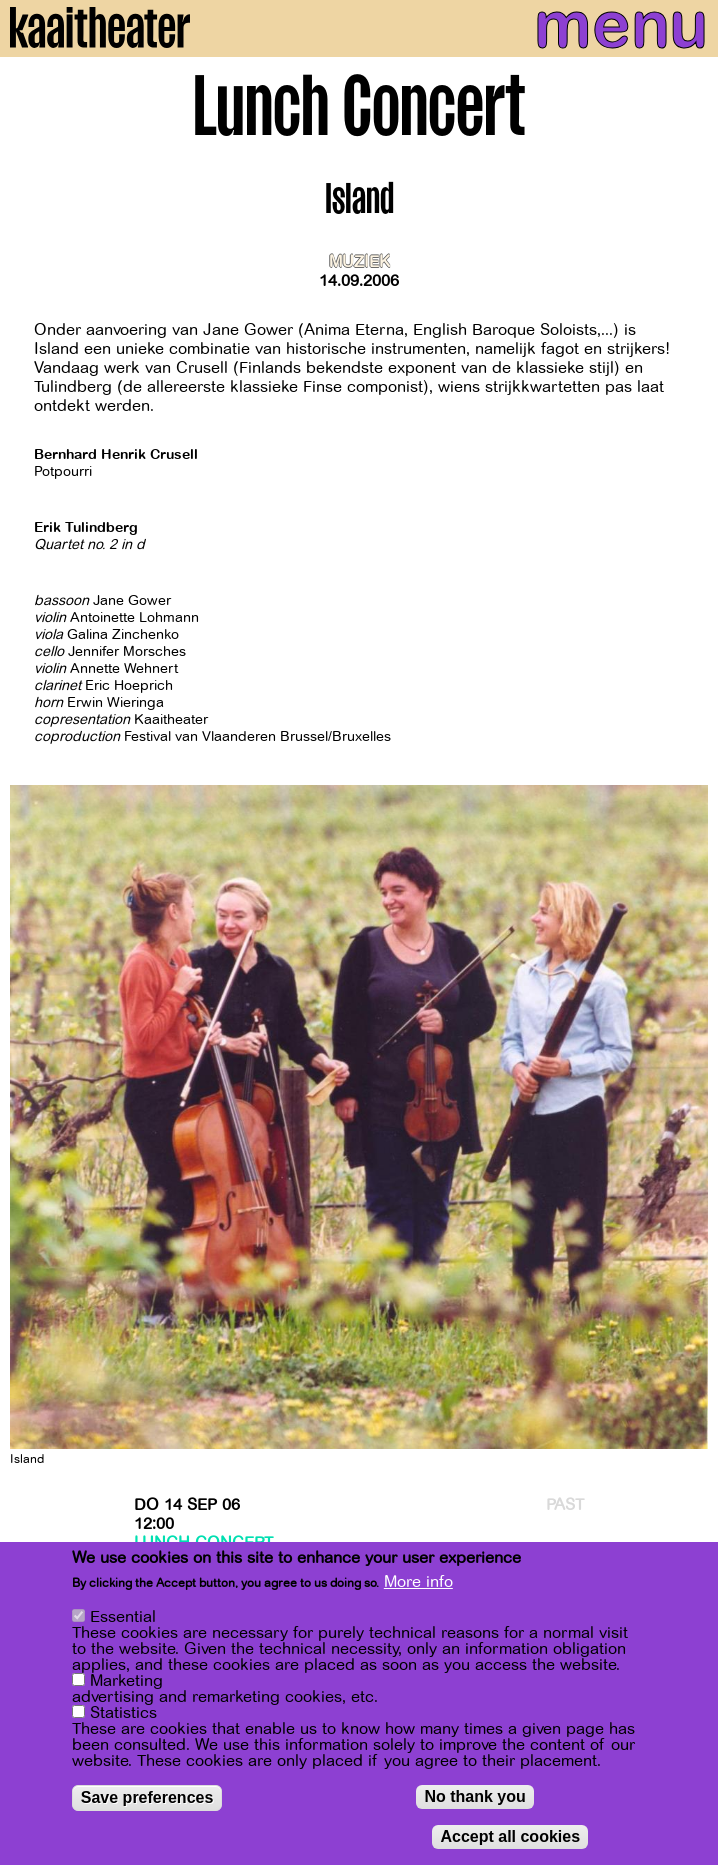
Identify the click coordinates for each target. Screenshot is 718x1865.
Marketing (126, 1682)
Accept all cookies (510, 1837)
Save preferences (147, 1798)
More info (418, 1584)
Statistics (123, 1714)
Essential (123, 1618)
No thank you (474, 1797)
